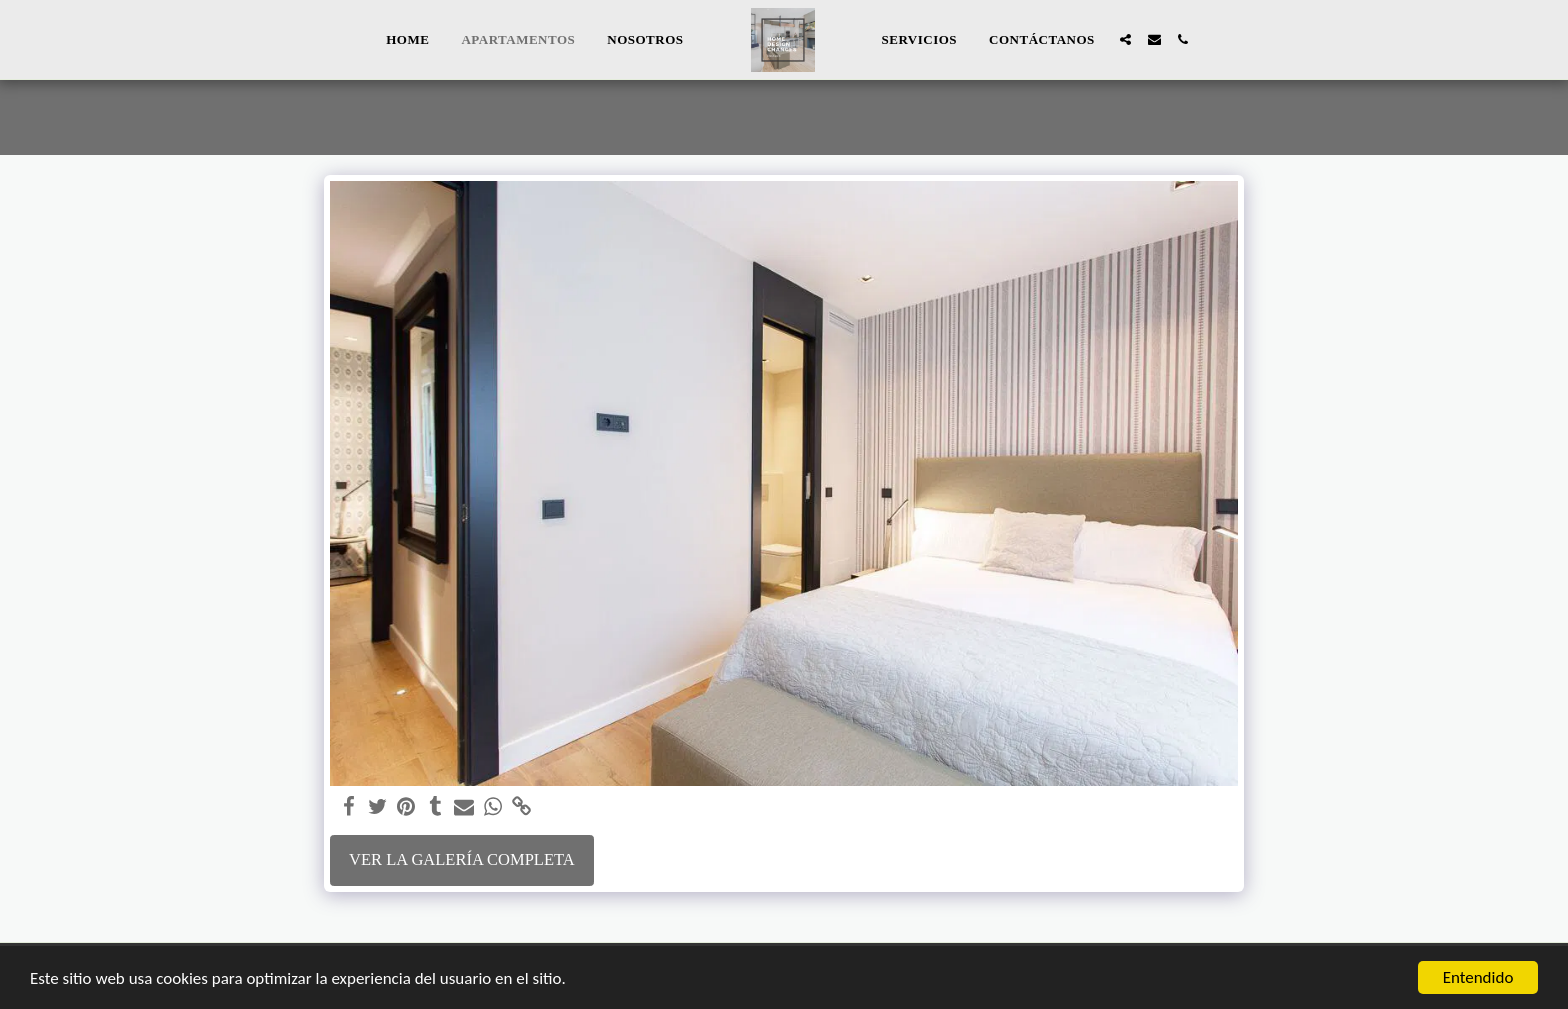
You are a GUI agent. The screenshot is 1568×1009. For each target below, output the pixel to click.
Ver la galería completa (462, 859)
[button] (1125, 39)
